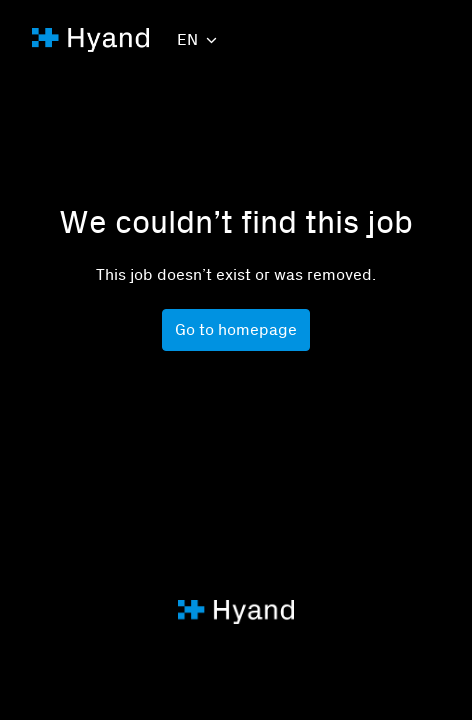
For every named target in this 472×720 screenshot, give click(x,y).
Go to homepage (236, 330)
